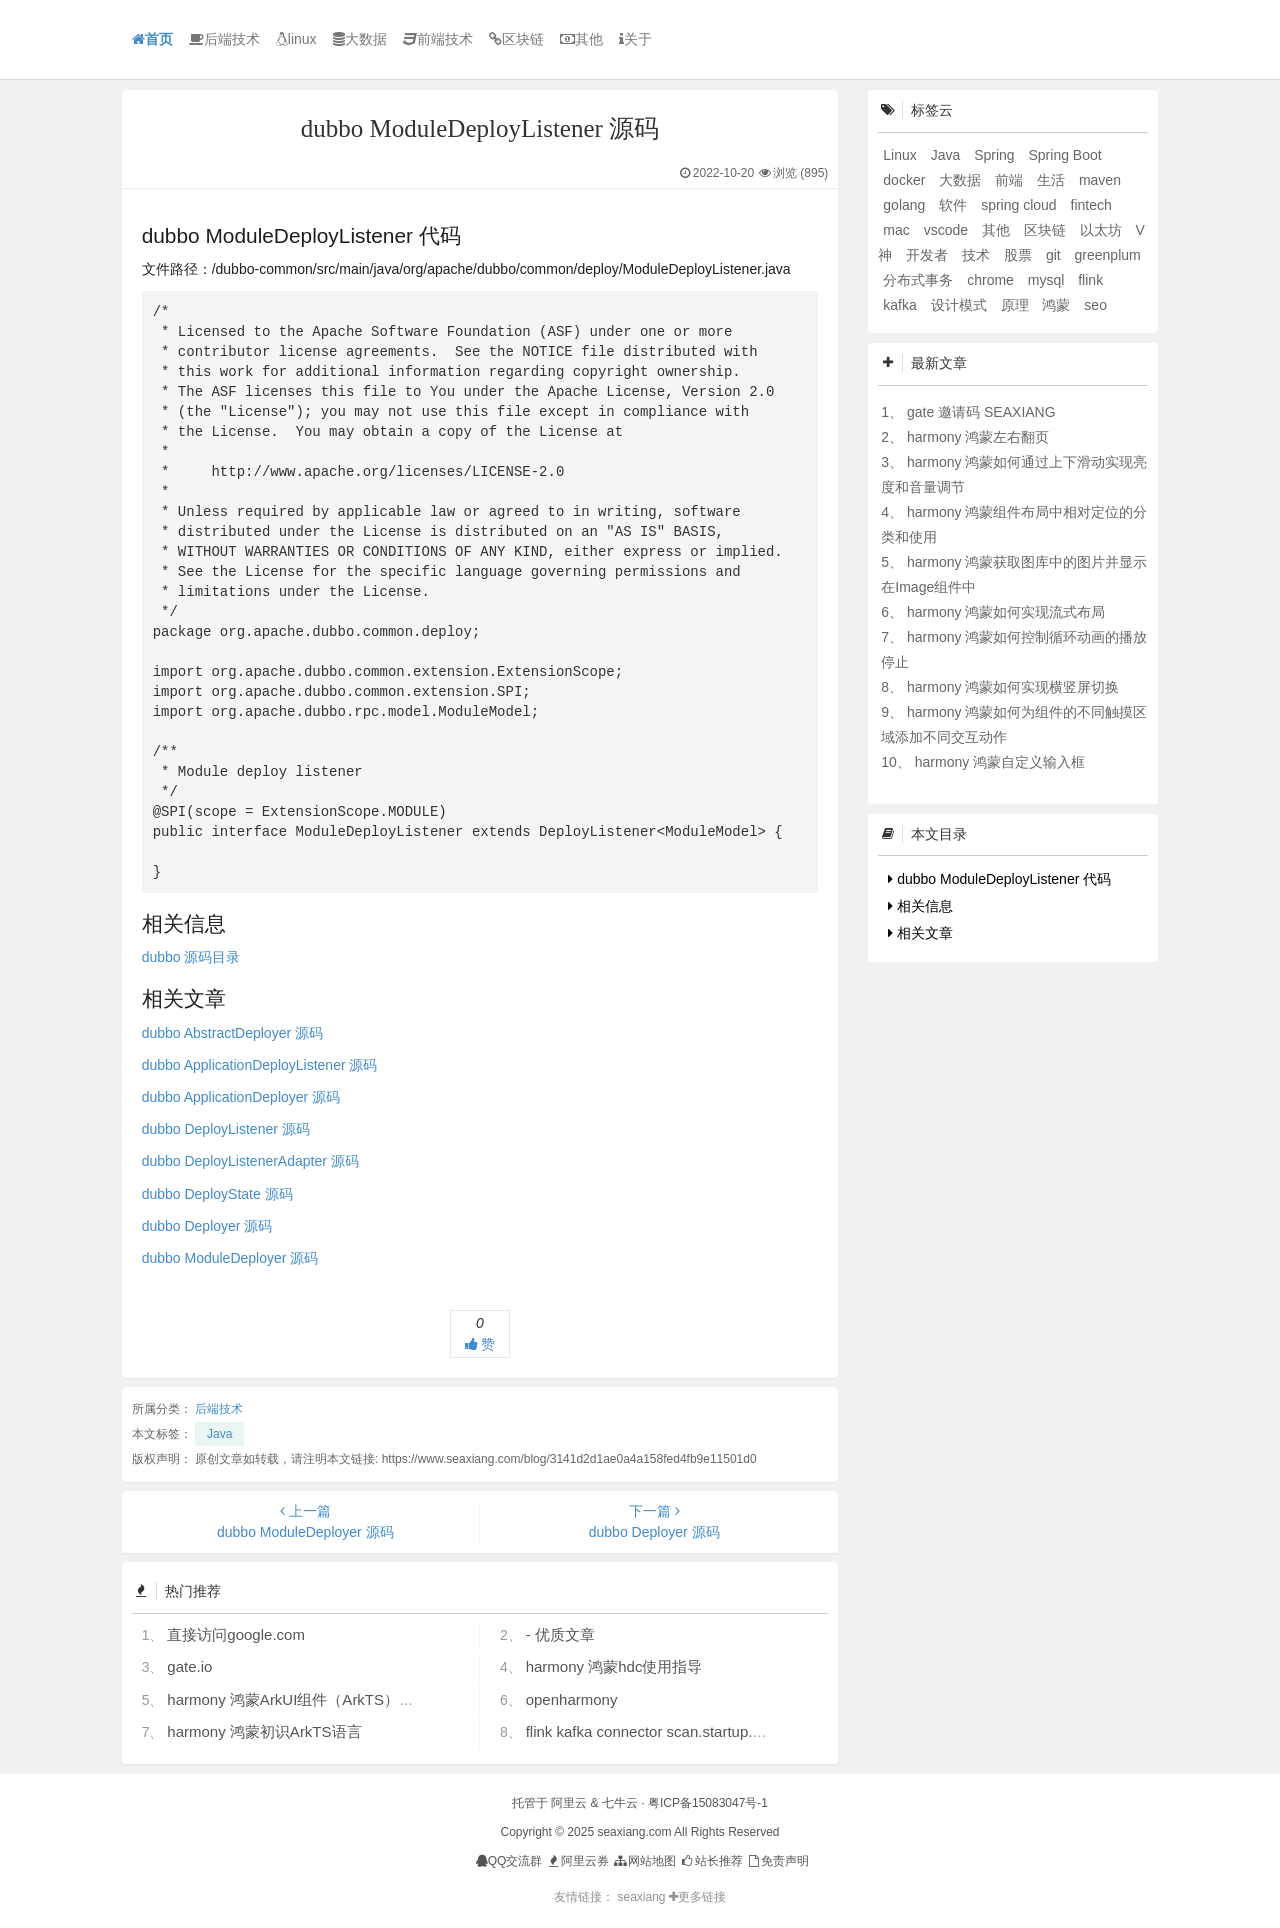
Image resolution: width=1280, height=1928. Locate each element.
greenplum (1108, 255)
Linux (901, 155)
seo (1095, 305)
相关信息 (920, 906)
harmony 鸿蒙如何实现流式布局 (1006, 612)
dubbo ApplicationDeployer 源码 (241, 1097)
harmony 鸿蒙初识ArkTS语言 (264, 1731)
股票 (1020, 255)
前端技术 (438, 39)
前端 (1011, 180)
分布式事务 (920, 280)
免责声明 (777, 1861)
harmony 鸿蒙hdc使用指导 (614, 1666)
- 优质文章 (560, 1634)
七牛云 (620, 1803)
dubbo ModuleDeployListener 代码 (999, 879)
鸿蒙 (1058, 305)
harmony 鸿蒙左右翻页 (978, 437)
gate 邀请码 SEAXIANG (981, 412)
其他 (581, 39)
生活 (1053, 180)
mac (898, 230)
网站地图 (643, 1861)
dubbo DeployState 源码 (217, 1194)
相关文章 (920, 933)
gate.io (189, 1666)
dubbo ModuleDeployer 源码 (230, 1258)
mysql (1048, 280)
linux (296, 39)
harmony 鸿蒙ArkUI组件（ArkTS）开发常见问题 (328, 1699)
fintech (1091, 205)
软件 (955, 205)
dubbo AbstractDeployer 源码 (232, 1033)
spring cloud (1020, 205)
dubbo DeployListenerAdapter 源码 (250, 1161)
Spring (996, 155)
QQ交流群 (509, 1861)
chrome (992, 280)
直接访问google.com (236, 1634)
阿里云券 (577, 1861)
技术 (978, 255)
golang (906, 205)
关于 (635, 39)
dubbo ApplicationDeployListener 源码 (260, 1065)
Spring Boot (1065, 155)
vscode (948, 230)
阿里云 (569, 1803)
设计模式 (961, 305)
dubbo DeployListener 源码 (226, 1129)
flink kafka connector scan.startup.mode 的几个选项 (697, 1731)
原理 (1017, 305)
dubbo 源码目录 (191, 957)
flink (1090, 280)
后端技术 (224, 39)
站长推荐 (710, 1861)
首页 (152, 39)
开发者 (929, 255)
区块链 (516, 39)
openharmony (572, 1699)
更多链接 (697, 1897)
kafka (901, 305)
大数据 (360, 39)
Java (219, 1434)
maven (1100, 180)
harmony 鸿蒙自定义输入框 (1000, 762)
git (1055, 255)
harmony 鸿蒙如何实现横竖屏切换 (1013, 687)
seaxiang (642, 1897)
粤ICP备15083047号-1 (708, 1803)
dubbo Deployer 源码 (207, 1226)
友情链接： (584, 1897)
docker (906, 180)
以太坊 (1103, 230)
